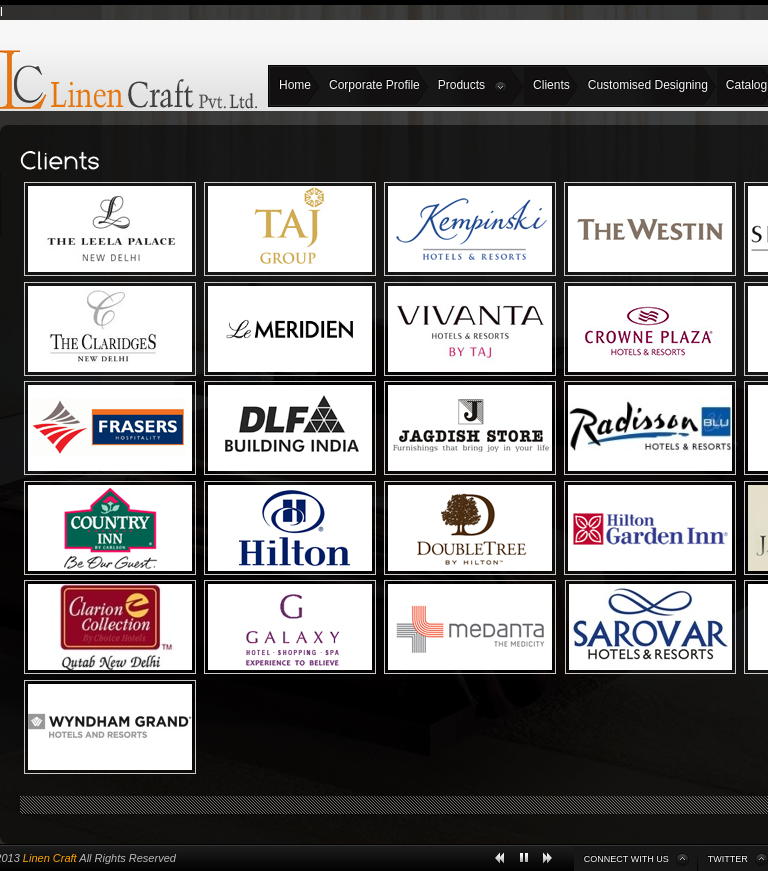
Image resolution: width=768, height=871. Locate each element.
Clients (551, 85)
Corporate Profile (374, 85)
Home (295, 85)
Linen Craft (50, 858)
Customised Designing (648, 85)
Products (472, 86)
